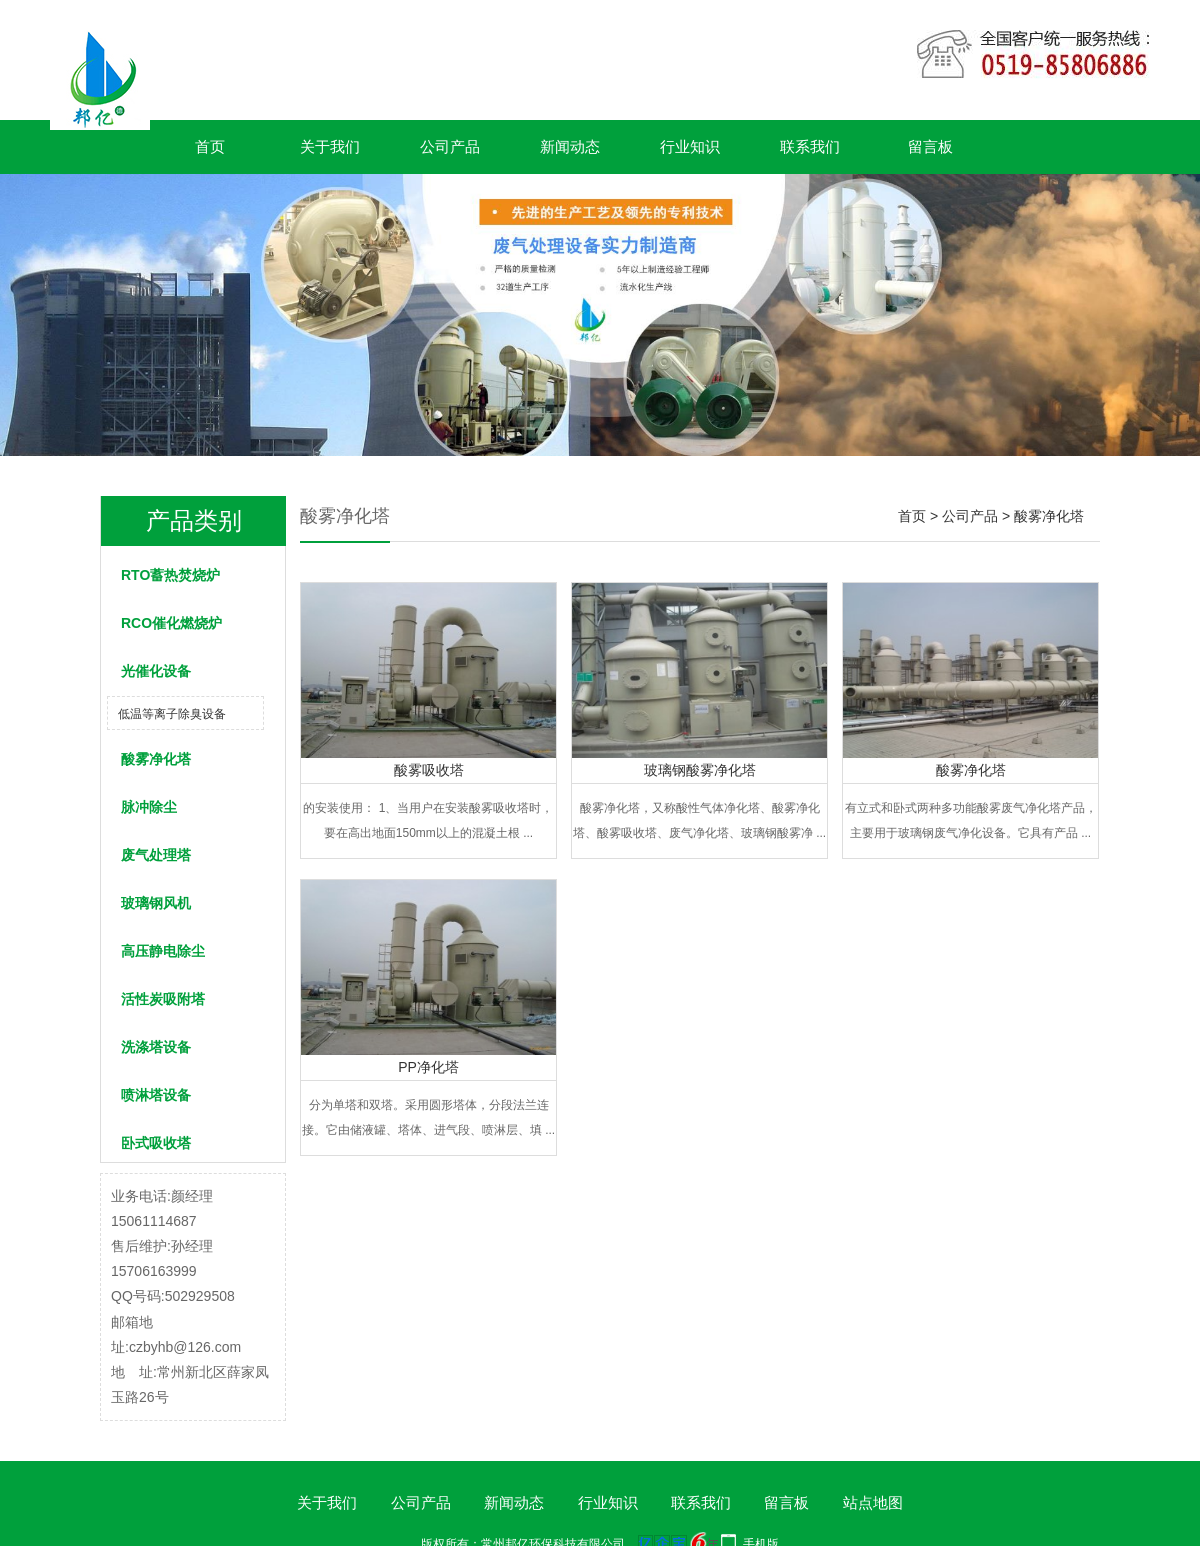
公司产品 (450, 146)
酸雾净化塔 (156, 759)
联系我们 (810, 146)
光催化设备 (156, 671)
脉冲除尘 (149, 807)
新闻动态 (570, 146)
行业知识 (690, 146)
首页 (210, 146)
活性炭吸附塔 (163, 999)
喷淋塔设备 (156, 1095)
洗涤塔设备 (156, 1047)
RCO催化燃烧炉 (171, 623)
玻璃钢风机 (156, 903)
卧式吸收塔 (156, 1143)
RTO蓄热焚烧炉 (170, 575)
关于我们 (330, 146)
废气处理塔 (156, 855)
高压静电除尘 (163, 951)
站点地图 (873, 1502)
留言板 (930, 146)
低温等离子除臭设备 (172, 714)
